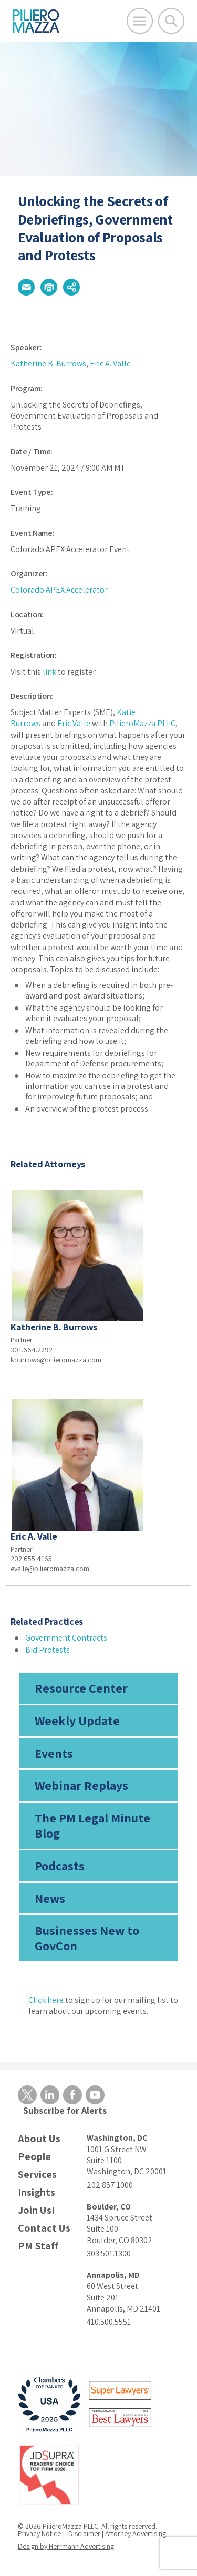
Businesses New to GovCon (87, 1938)
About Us (39, 2138)
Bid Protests (47, 1649)
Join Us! (36, 2210)
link (49, 671)
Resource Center (81, 1687)
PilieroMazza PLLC (142, 723)
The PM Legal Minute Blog (92, 1825)
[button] (26, 287)
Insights (36, 2192)
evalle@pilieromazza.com (50, 1568)
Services (37, 2174)
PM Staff (38, 2246)
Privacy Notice (39, 2533)
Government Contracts (66, 1637)
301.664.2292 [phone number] (32, 1350)
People (34, 2156)
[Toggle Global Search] (171, 21)
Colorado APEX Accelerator (59, 589)
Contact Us (44, 2228)
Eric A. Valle (110, 363)
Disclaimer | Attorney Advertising (117, 2533)
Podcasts (60, 1865)
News (50, 1898)
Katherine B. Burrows (48, 363)
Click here (46, 1999)
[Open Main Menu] (140, 21)
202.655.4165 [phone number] (31, 1558)
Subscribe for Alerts (65, 2110)
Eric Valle (73, 723)
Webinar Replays (81, 1785)
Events (54, 1753)
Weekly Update (77, 1720)
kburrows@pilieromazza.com (56, 1360)
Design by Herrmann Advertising (66, 2546)
